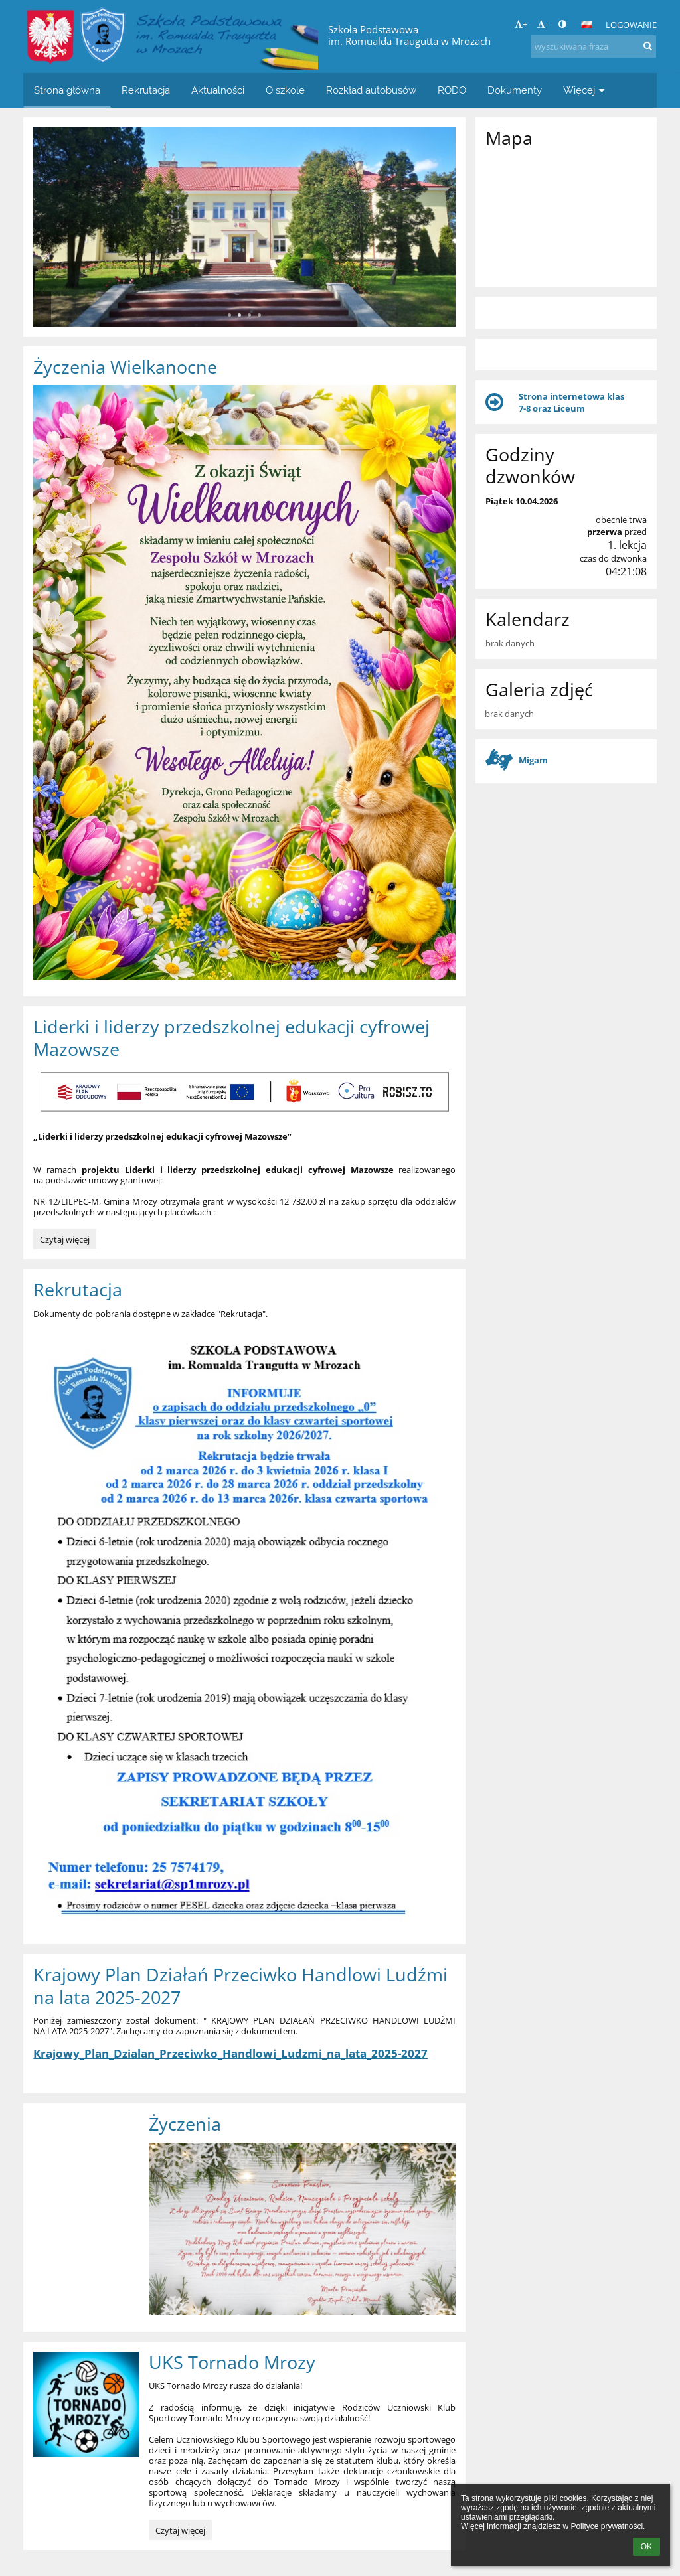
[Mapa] (565, 216)
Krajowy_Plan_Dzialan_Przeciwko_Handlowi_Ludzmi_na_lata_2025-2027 (230, 2053)
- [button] (542, 24)
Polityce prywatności (606, 2526)
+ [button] (521, 24)
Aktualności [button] (217, 90)
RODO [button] (452, 90)
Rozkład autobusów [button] (371, 90)
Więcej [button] (585, 90)
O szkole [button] (285, 90)
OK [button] (646, 2546)
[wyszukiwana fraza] (594, 46)
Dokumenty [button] (514, 90)
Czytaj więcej (66, 1241)
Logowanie (631, 25)
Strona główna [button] (67, 90)
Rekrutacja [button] (146, 90)
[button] (586, 25)
